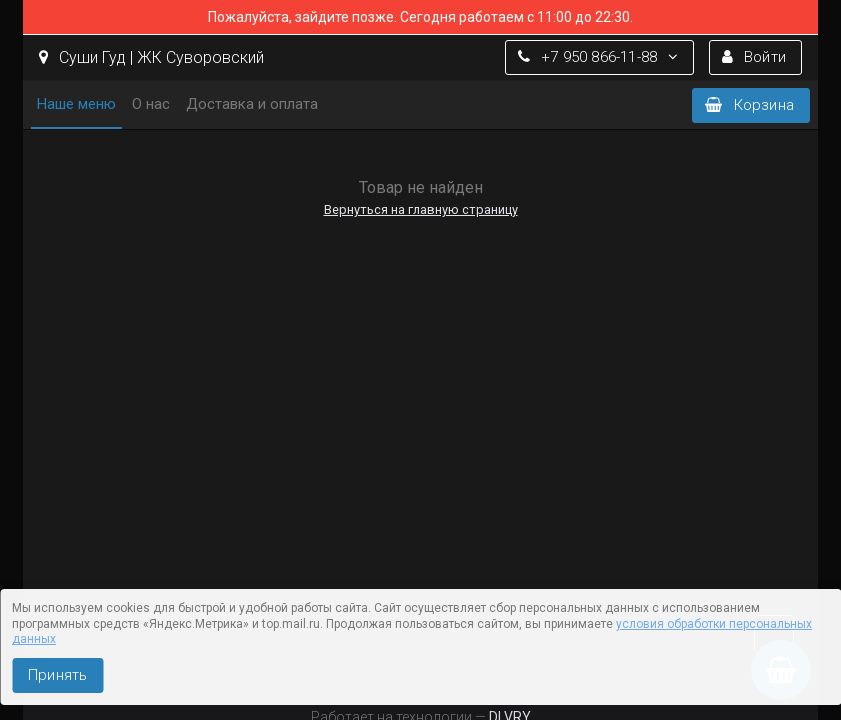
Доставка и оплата (252, 104)
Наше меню (76, 104)
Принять (57, 675)
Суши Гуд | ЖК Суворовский (151, 57)
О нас (151, 104)
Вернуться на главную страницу (421, 209)
